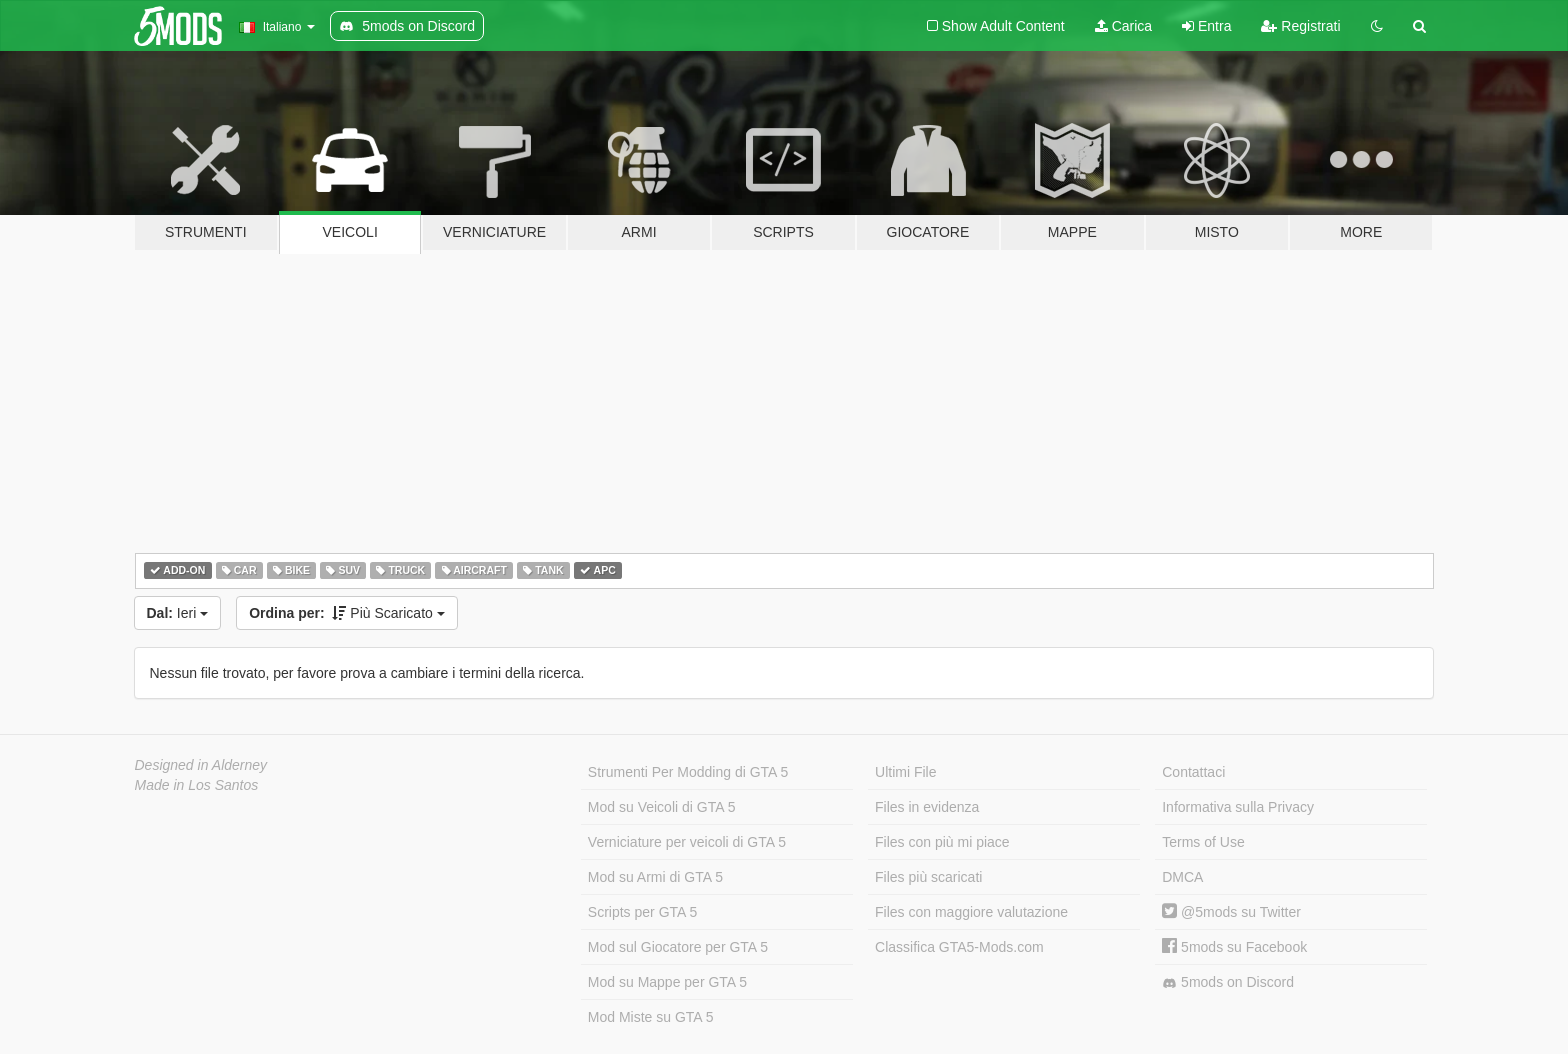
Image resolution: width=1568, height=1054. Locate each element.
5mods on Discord (1228, 982)
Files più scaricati (928, 877)
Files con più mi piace (942, 842)
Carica (1123, 26)
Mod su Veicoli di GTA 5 (662, 807)
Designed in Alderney (201, 765)
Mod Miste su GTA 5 (651, 1017)
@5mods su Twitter (1231, 912)
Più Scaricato (347, 613)
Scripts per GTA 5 (642, 912)
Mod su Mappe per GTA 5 (667, 982)
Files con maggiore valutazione (971, 912)
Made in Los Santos (197, 785)
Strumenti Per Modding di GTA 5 (688, 772)
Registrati (1300, 26)
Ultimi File (905, 772)
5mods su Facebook (1234, 947)
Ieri (178, 613)
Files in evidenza (927, 807)
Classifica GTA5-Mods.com (959, 947)
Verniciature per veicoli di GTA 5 (687, 842)
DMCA (1182, 877)
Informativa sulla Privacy (1238, 807)
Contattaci (1193, 772)
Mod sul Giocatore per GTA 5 (678, 947)
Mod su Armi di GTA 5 (655, 877)
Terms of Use (1203, 842)
